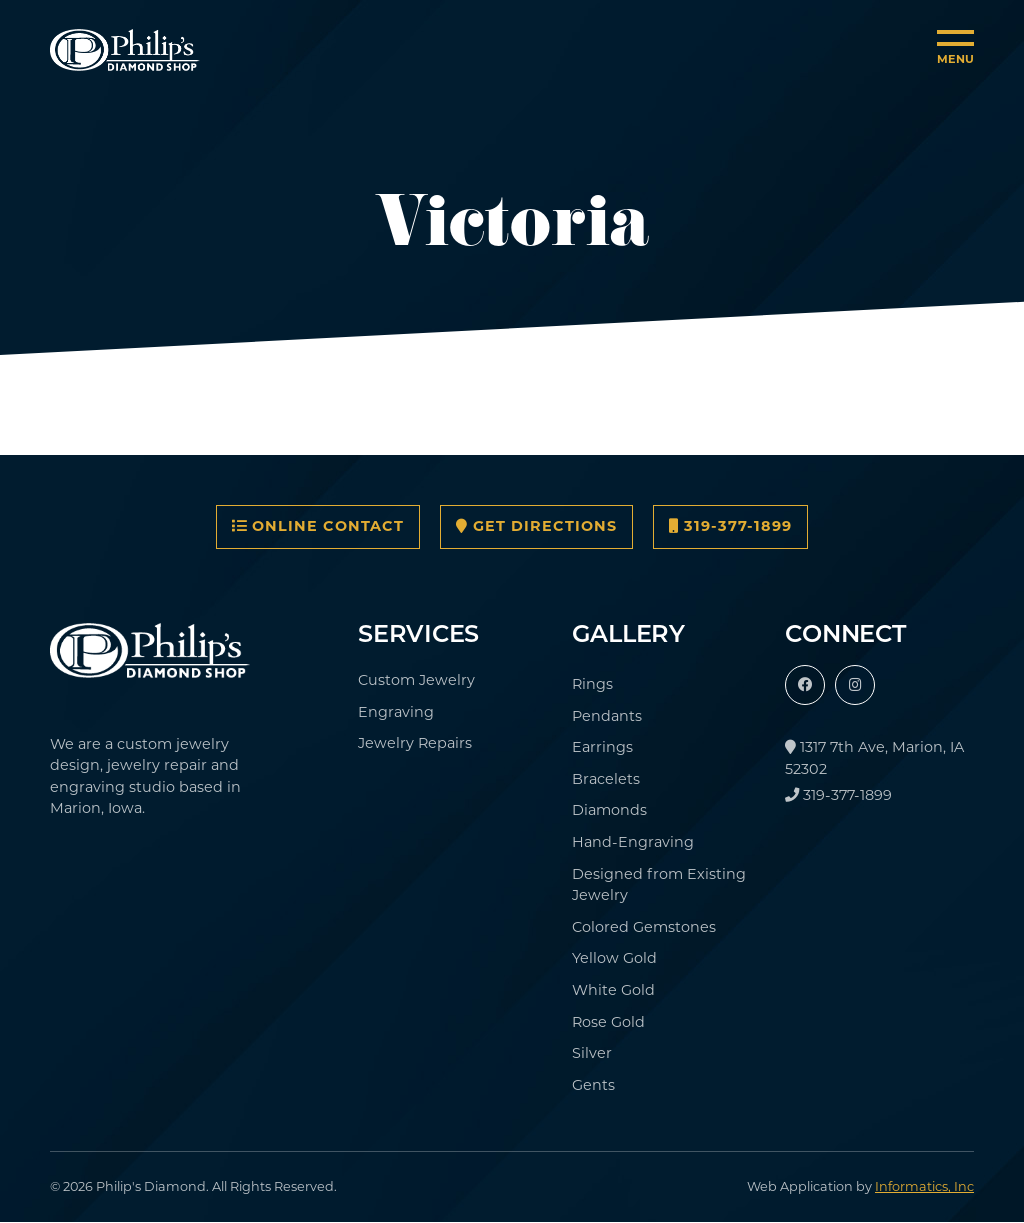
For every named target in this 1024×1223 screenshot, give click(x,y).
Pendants (607, 716)
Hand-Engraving (633, 842)
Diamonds (609, 810)
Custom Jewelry (416, 680)
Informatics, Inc (924, 1186)
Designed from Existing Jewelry (659, 885)
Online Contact (318, 526)
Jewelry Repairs (415, 743)
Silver (592, 1053)
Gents (593, 1085)
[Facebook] (805, 685)
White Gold (613, 990)
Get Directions (536, 526)
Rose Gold (608, 1022)
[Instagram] (855, 685)
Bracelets (606, 779)
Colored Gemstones (644, 927)
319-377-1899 (730, 526)
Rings (592, 684)
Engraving (396, 712)
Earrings (602, 747)
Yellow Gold (614, 958)
